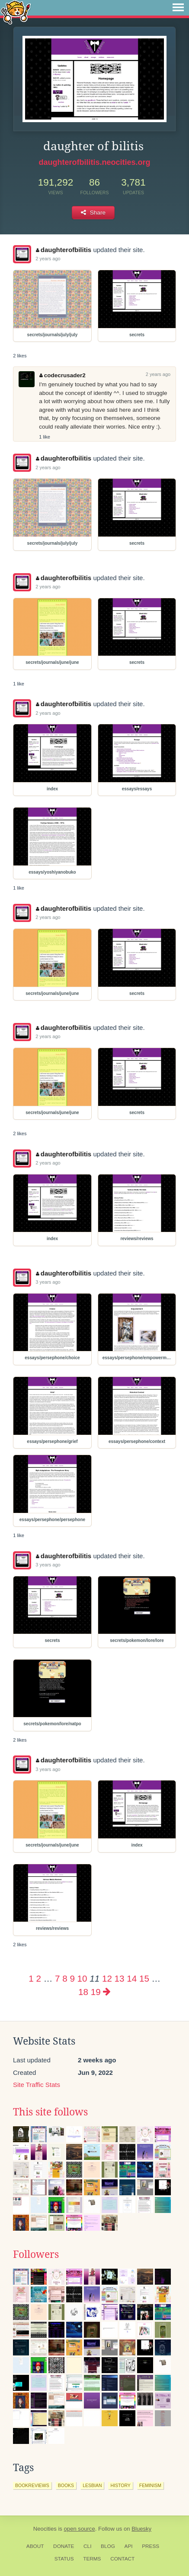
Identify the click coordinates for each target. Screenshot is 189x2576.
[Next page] (107, 1992)
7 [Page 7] (57, 1978)
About (35, 2546)
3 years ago (47, 1282)
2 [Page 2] (38, 1978)
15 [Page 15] (144, 1978)
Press (150, 2546)
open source (79, 2528)
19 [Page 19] (96, 1992)
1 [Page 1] (31, 1978)
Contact (122, 2559)
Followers (36, 2254)
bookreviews (32, 2485)
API (129, 2546)
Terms (92, 2559)
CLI (87, 2546)
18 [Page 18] (83, 1992)
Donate (63, 2546)
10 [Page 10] (82, 1978)
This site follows (50, 2112)
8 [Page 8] (64, 1978)
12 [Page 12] (107, 1978)
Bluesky (141, 2528)
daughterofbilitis (63, 249)
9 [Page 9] (72, 1978)
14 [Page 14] (132, 1978)
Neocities (45, 2528)
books (66, 2485)
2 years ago (47, 258)
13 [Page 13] (120, 1978)
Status (64, 2559)
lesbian (92, 2485)
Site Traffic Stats (36, 2084)
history (120, 2485)
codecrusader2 (62, 375)
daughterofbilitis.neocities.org (94, 162)
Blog (108, 2546)
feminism (150, 2485)
